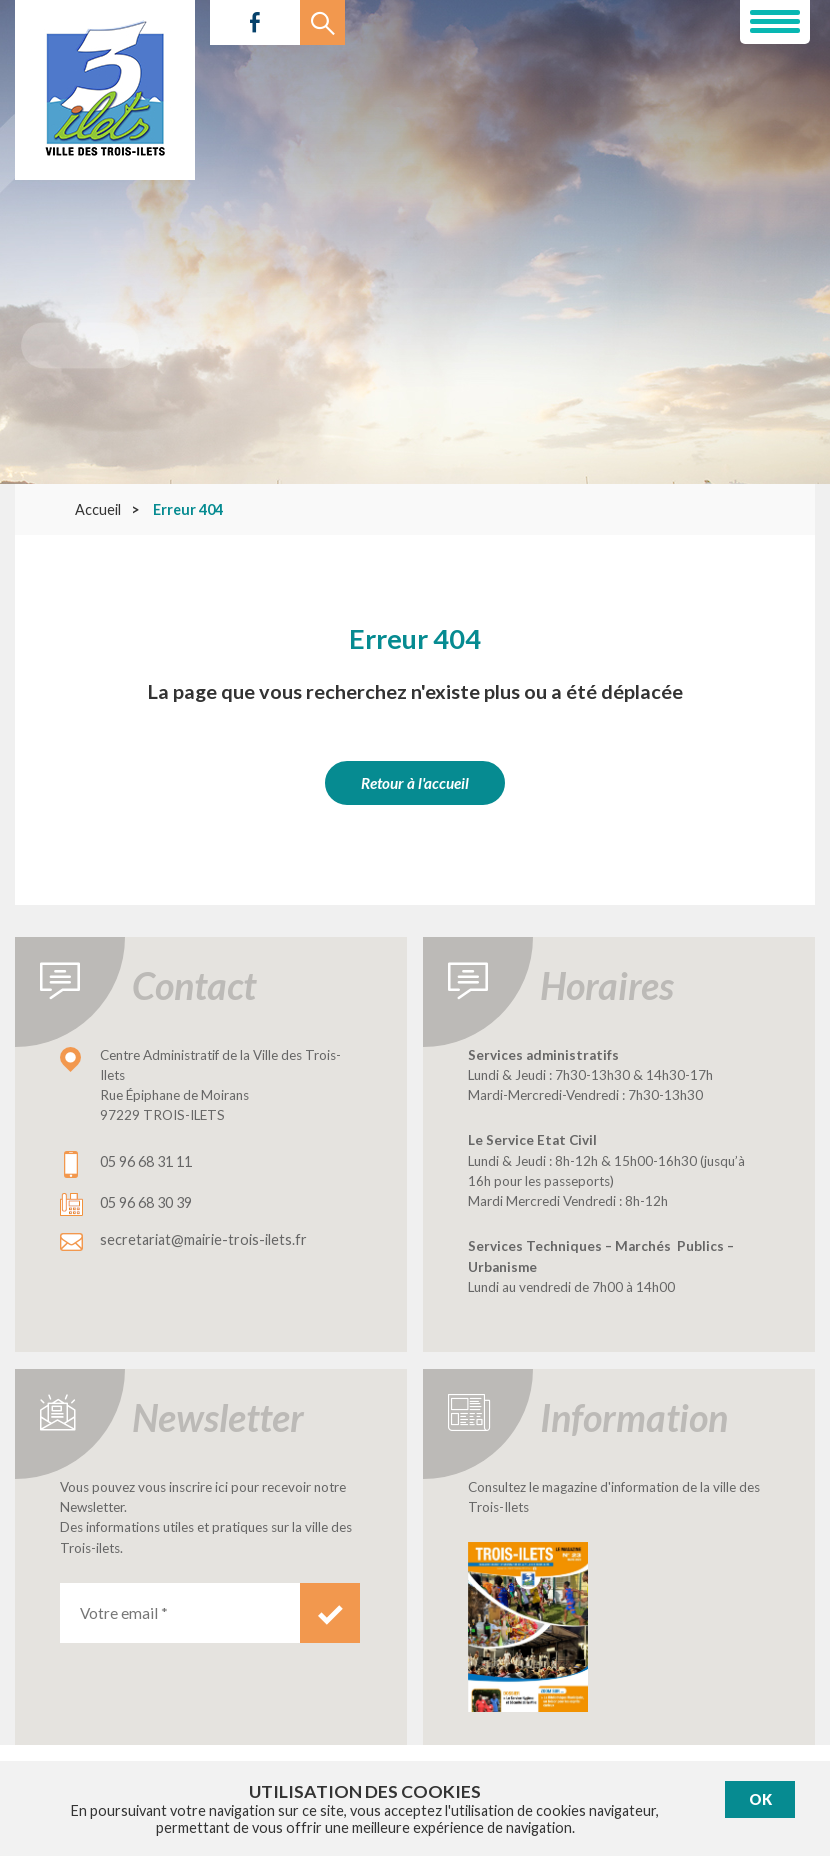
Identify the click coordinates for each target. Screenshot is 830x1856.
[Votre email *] (180, 1613)
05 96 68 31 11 (146, 1161)
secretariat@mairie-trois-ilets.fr (203, 1239)
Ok (760, 1799)
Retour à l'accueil (415, 783)
